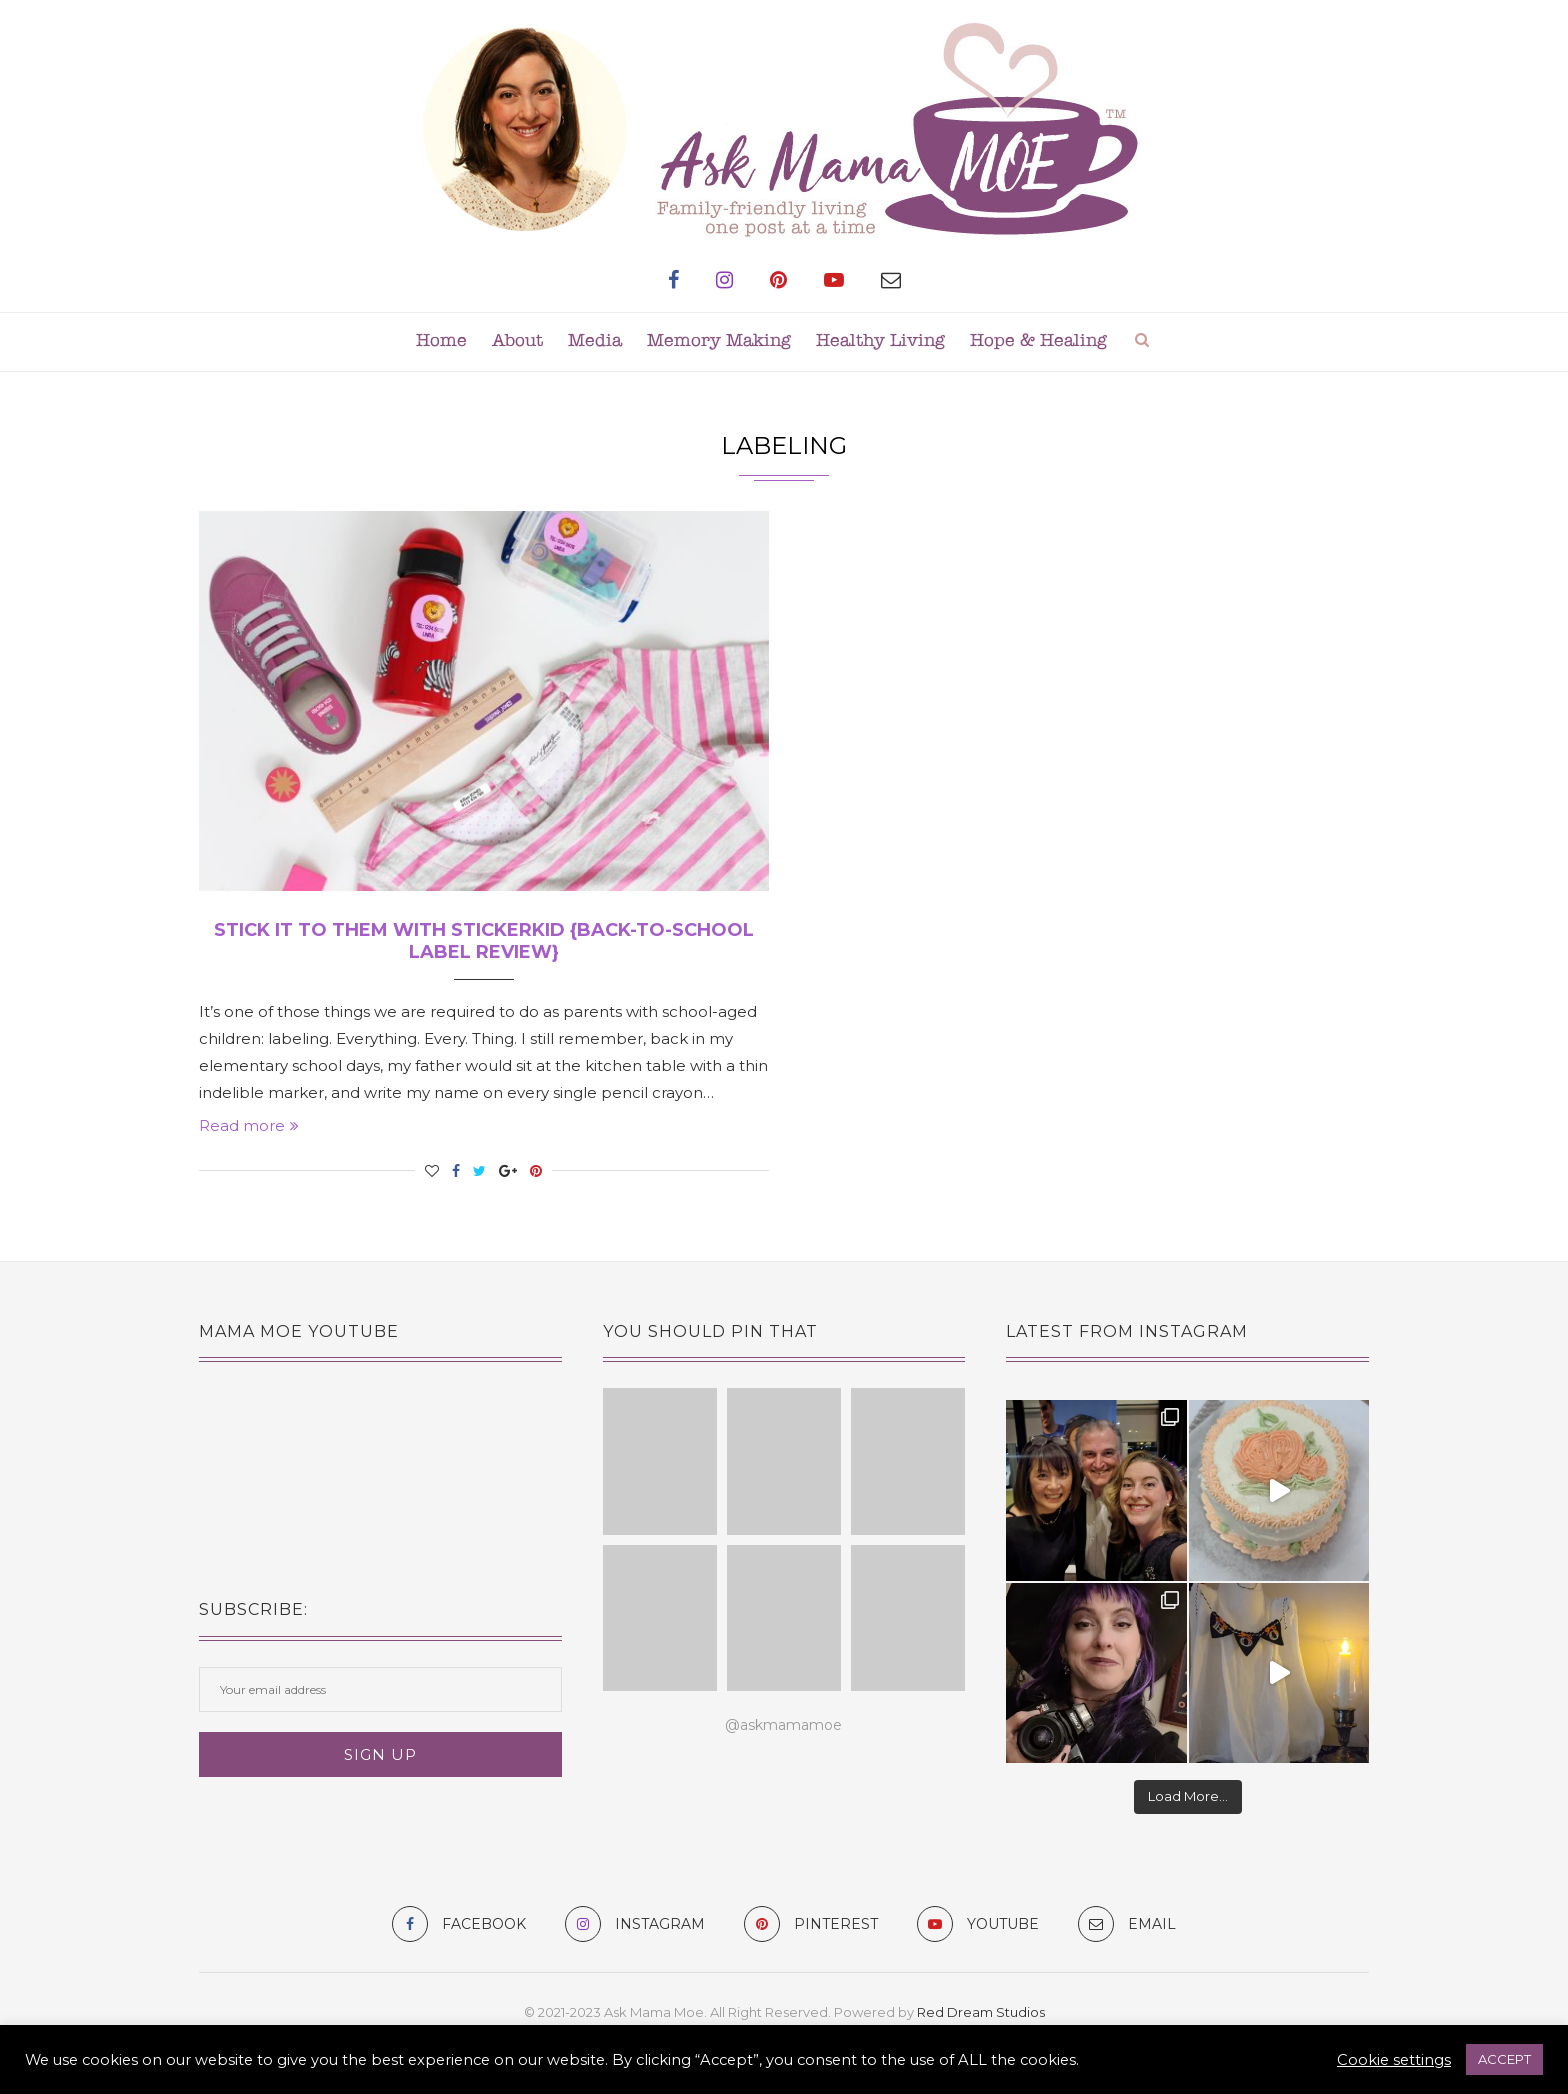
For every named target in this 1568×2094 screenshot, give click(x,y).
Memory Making (719, 341)
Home (441, 341)
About (517, 341)
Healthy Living (880, 341)
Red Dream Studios (981, 2012)
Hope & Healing (1038, 341)
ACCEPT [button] (1504, 2059)
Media (595, 341)
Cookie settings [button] (1394, 2060)
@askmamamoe (783, 1725)
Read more (249, 1125)
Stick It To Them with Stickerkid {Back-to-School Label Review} (484, 941)
